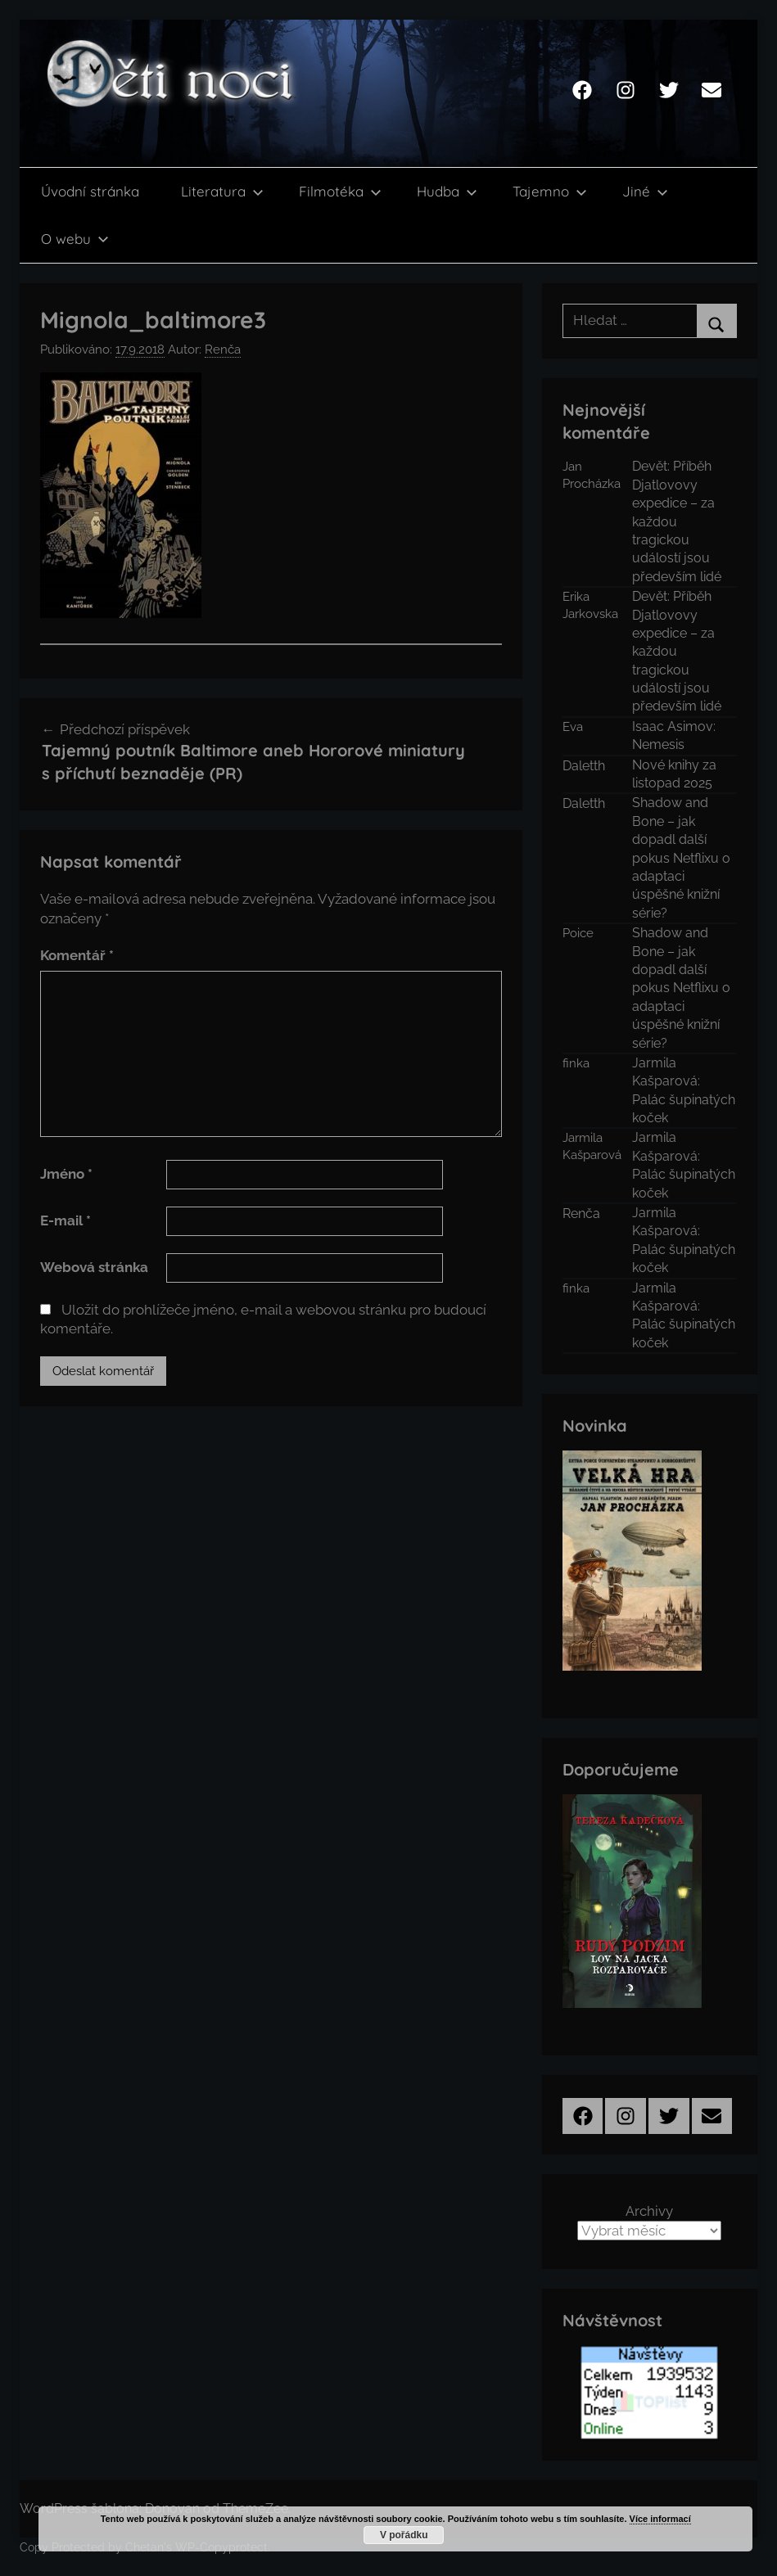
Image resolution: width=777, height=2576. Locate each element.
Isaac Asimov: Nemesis (674, 735)
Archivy (649, 2211)
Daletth (583, 766)
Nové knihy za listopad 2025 (674, 774)
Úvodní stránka (90, 191)
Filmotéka (340, 191)
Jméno (66, 1174)
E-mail (65, 1220)
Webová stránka (94, 1267)
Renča (223, 349)
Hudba (447, 191)
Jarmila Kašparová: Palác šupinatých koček (683, 1090)
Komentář (77, 955)
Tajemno (550, 191)
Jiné (645, 191)
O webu (75, 238)
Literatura (222, 191)
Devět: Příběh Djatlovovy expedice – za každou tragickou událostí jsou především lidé (676, 521)
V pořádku (404, 2535)
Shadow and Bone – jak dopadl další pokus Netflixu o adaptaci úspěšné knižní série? (681, 857)
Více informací (660, 2519)
